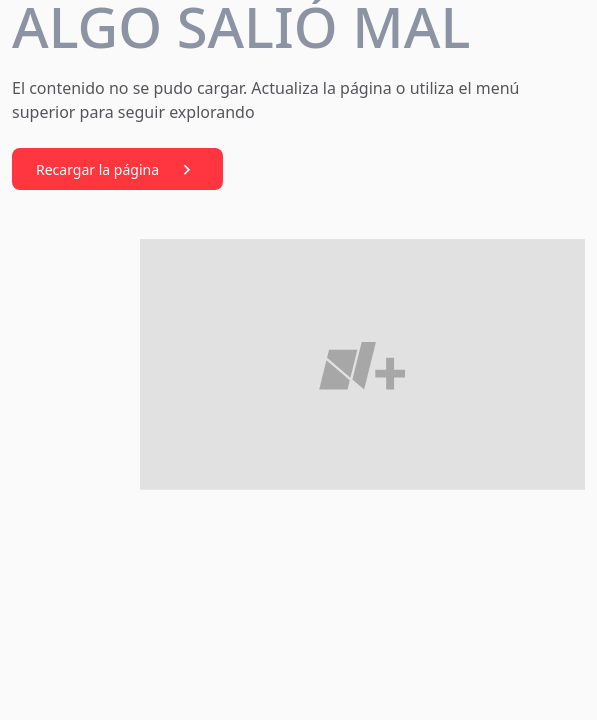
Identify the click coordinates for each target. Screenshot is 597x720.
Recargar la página (117, 170)
